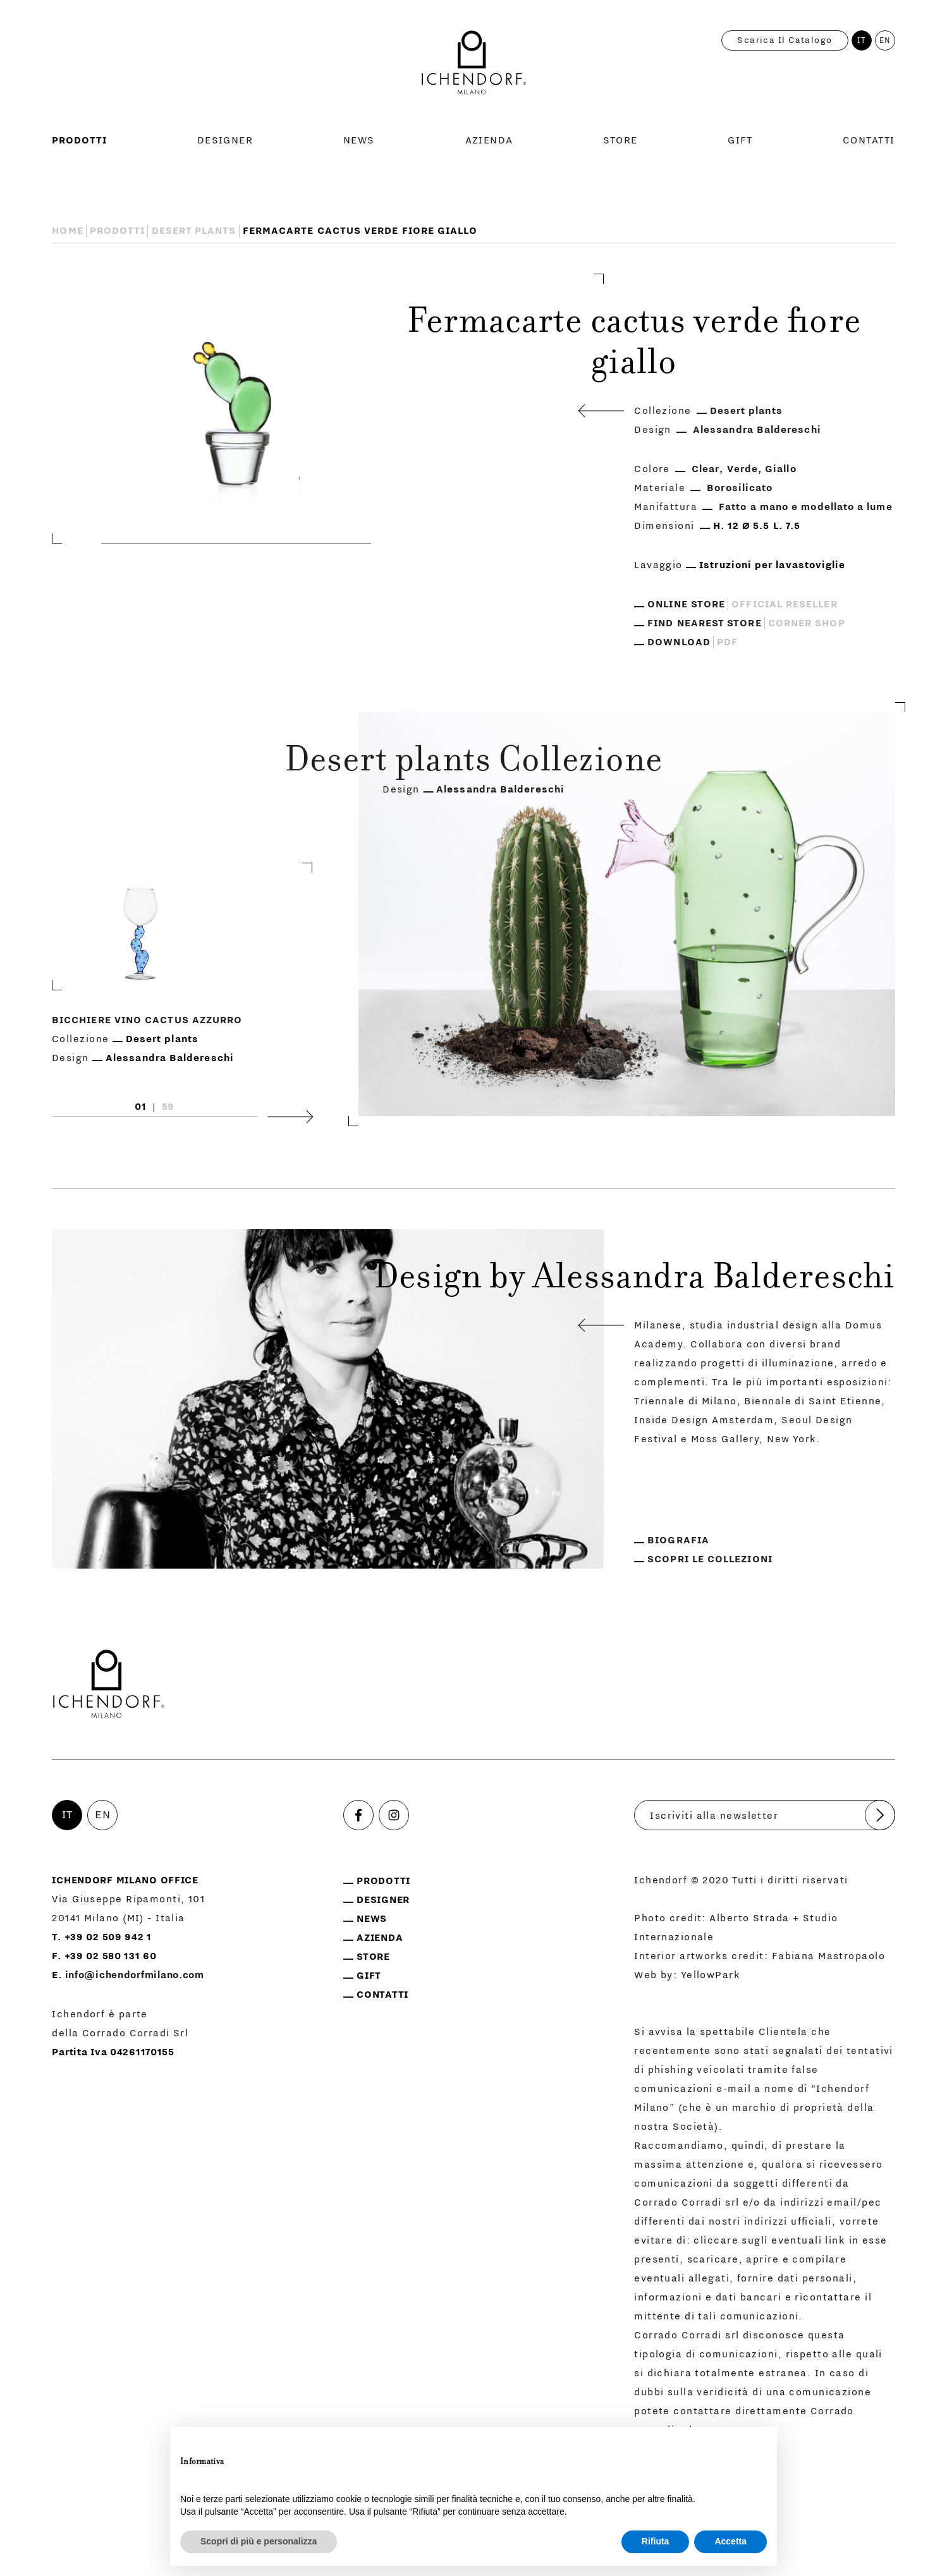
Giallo (780, 469)
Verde (742, 469)
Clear (705, 469)
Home (67, 230)
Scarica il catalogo (784, 40)
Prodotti (79, 140)
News (359, 140)
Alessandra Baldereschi (757, 429)
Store (620, 140)
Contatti (869, 140)
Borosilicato (740, 488)
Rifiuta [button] (655, 2541)
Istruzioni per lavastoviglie (772, 565)
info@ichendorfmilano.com (134, 1975)
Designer (225, 140)
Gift (740, 140)
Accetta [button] (730, 2541)
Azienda (489, 140)
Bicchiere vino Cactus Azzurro (147, 1019)
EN (885, 40)
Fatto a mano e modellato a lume (805, 507)
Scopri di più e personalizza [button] (258, 2541)
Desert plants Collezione (473, 763)
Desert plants (194, 230)
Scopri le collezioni (710, 1559)
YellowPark (710, 1975)
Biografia (678, 1540)
